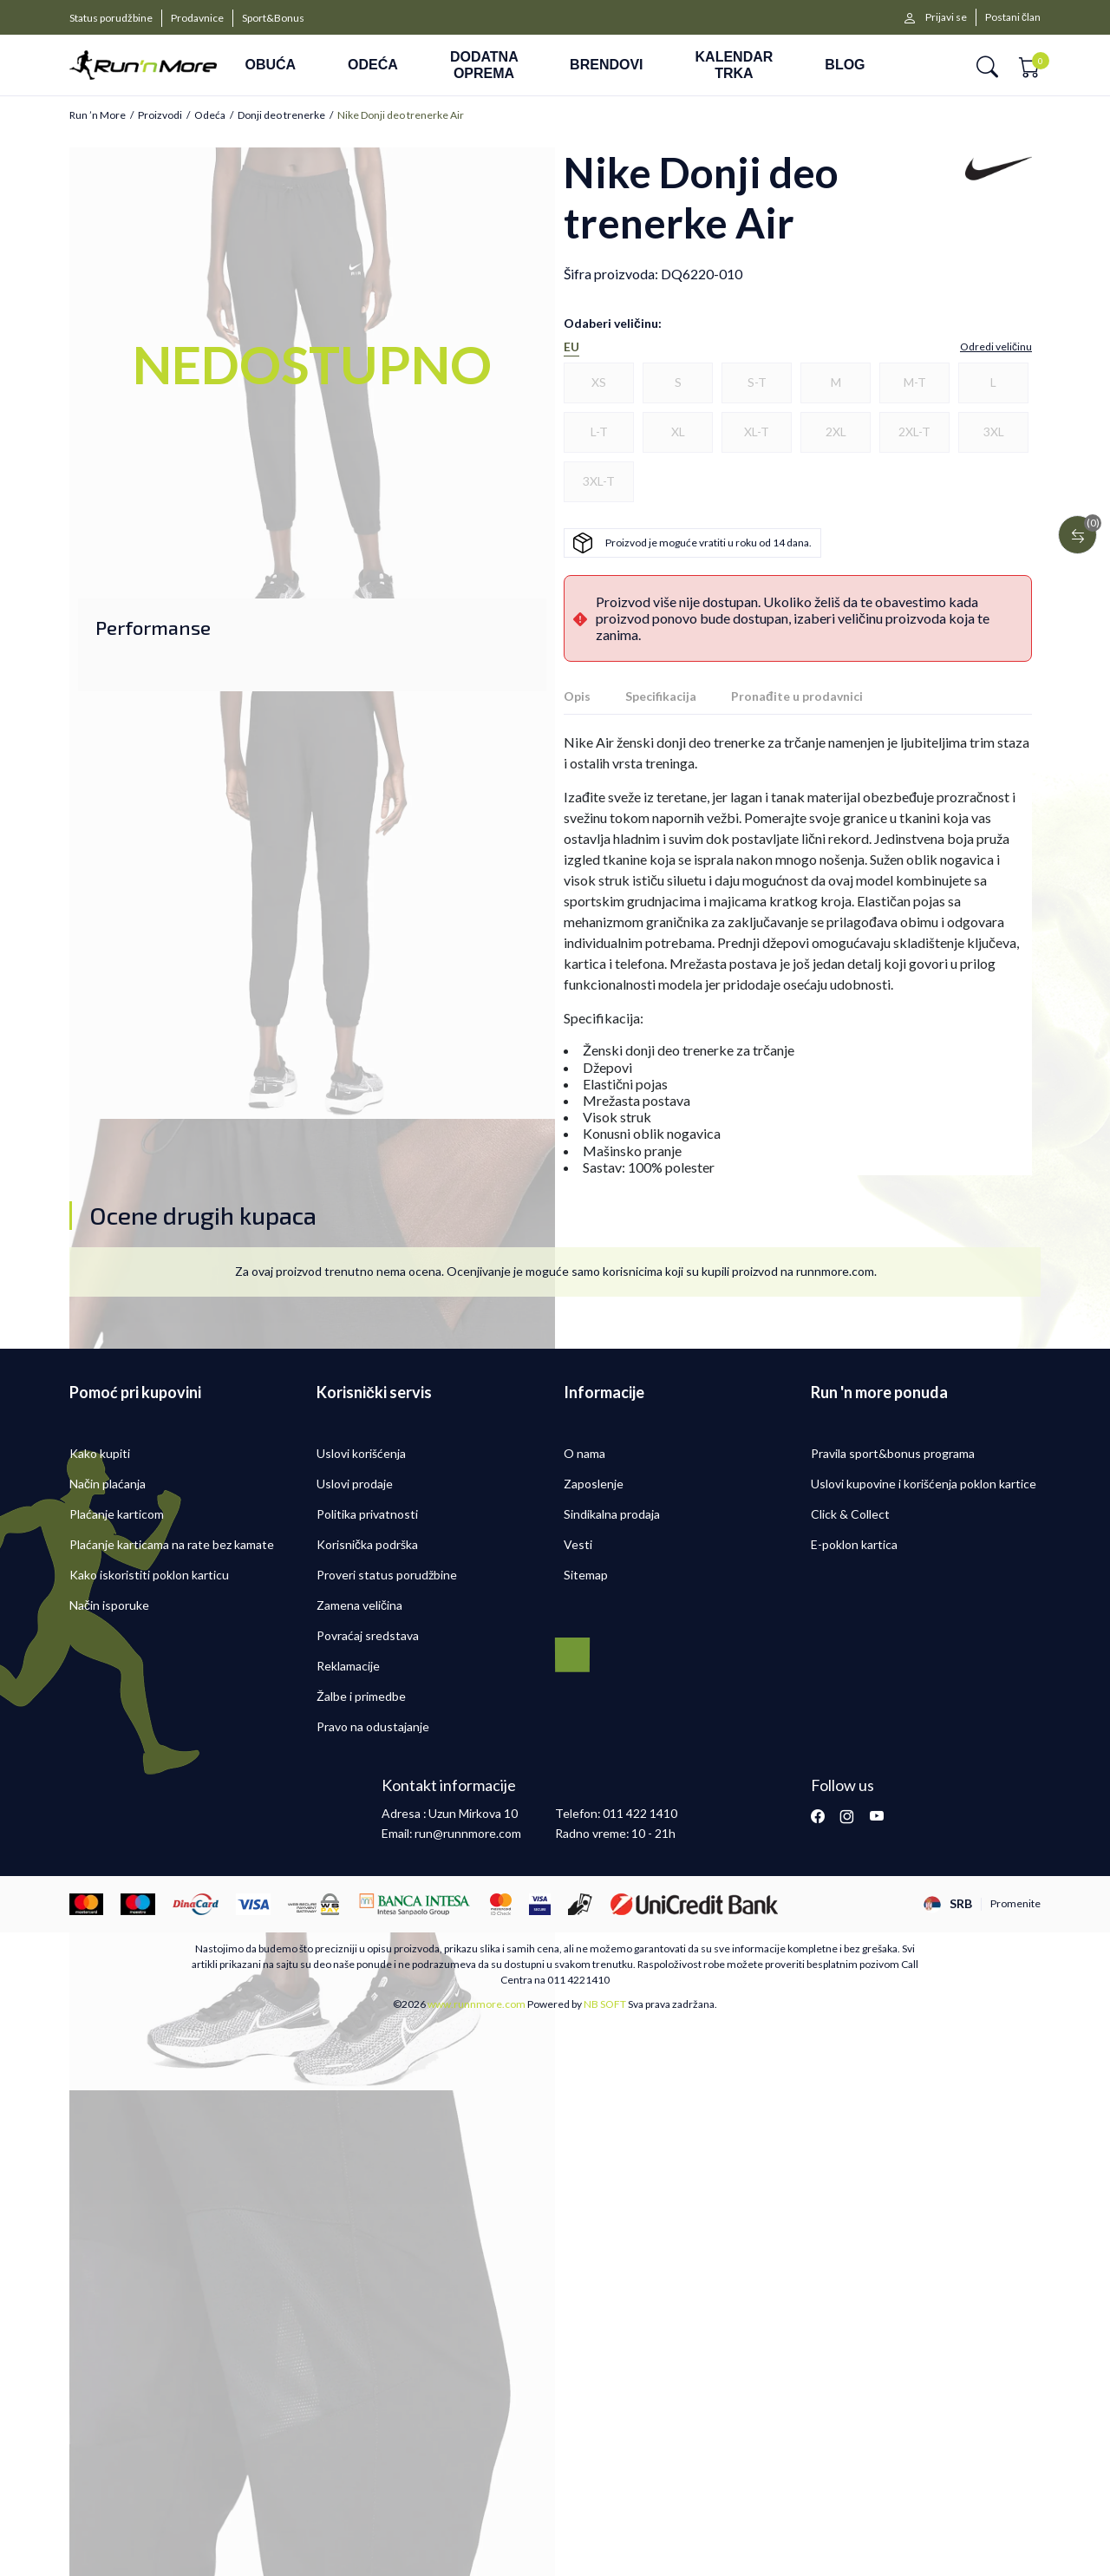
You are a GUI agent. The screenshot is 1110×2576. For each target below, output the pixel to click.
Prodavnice (197, 17)
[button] (987, 65)
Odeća (209, 115)
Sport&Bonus (273, 17)
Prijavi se (946, 16)
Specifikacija (660, 696)
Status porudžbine (111, 17)
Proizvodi (160, 115)
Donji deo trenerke (281, 115)
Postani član (1013, 16)
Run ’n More (97, 115)
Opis (577, 696)
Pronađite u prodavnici (797, 696)
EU (571, 347)
